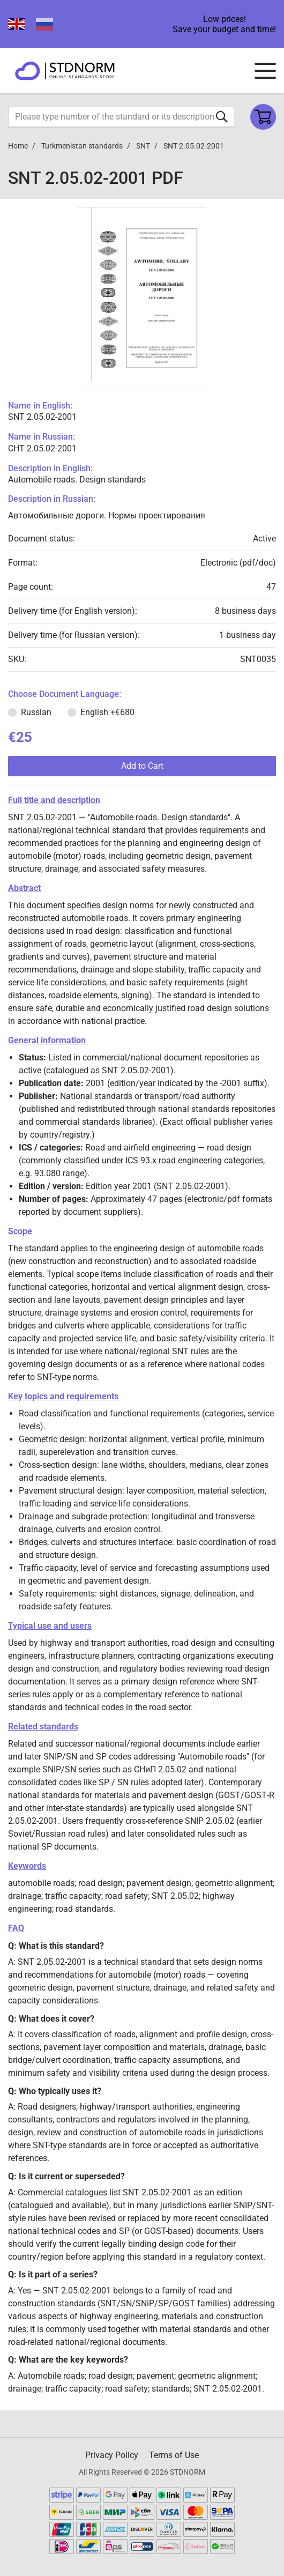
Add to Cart (142, 766)
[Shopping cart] (263, 117)
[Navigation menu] (265, 71)
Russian (36, 712)
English (107, 712)
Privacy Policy (111, 2455)
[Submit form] (222, 116)
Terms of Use (174, 2455)
